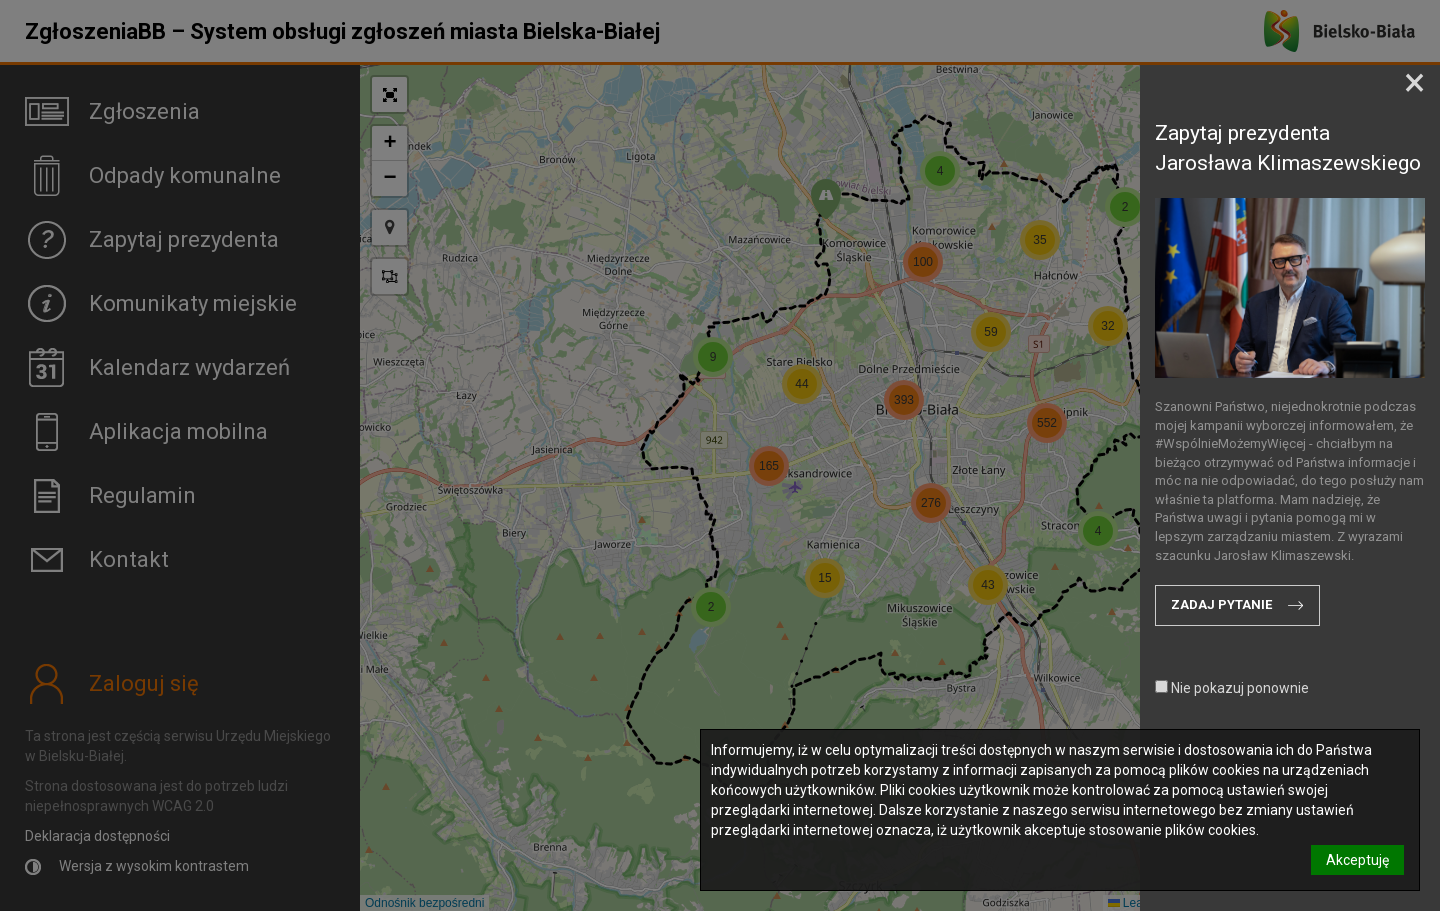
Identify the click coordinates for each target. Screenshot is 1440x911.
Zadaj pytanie (1221, 604)
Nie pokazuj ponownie (1232, 688)
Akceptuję (1357, 860)
